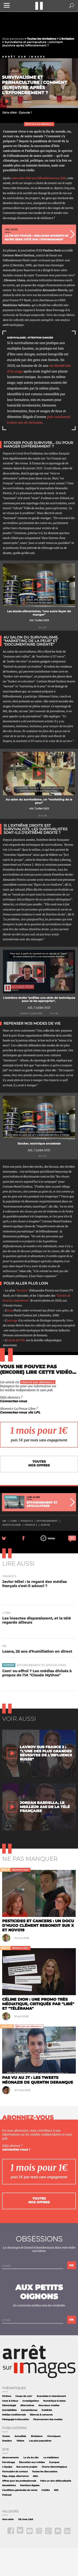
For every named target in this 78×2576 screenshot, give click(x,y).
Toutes (6, 2436)
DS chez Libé (25, 2519)
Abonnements (10, 2457)
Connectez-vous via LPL (20, 1412)
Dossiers (7, 2441)
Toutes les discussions (44, 2471)
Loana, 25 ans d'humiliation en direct (37, 1651)
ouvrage (12, 1320)
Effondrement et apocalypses (41, 1665)
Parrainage (8, 2462)
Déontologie (9, 2405)
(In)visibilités (9, 2410)
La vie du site (31, 2457)
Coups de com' (23, 2396)
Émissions (36, 2436)
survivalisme (11, 1524)
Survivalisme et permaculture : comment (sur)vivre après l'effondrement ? (34, 85)
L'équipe (7, 2467)
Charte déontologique (54, 2467)
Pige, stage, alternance (15, 2476)
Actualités (20, 2436)
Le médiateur (51, 2457)
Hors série (8, 2519)
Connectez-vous (13, 1401)
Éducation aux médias (32, 2462)
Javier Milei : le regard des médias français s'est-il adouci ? (34, 1584)
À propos (54, 2462)
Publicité (47, 2410)
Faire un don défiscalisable (55, 2481)
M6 (4, 1520)
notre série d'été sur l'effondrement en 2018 (38, 178)
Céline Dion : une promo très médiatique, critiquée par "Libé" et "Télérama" (38, 2004)
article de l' (16, 1340)
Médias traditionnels (14, 2414)
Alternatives (27, 2405)
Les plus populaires (40, 2441)
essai (10, 1310)
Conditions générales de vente (19, 2490)
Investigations (30, 2401)
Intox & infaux (10, 2401)
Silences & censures (41, 2414)
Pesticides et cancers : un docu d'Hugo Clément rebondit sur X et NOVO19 (38, 1925)
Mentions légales (29, 2485)
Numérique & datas (54, 2401)
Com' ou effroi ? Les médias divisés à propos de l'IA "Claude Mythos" (37, 1673)
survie (45, 1524)
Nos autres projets (26, 2467)
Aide (35, 2476)
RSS (56, 2490)
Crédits (45, 2490)
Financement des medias (47, 2419)
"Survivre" (22, 1290)
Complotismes (29, 2410)
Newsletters (9, 2485)
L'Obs (13, 1520)
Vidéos (20, 2441)
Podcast (7, 2495)
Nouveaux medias (49, 2405)
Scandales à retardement (51, 2396)
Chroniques (54, 2436)
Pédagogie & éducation (15, 2419)
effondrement (47, 1520)
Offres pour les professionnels (19, 2481)
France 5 (26, 1520)
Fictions (6, 2396)
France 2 (31, 1524)
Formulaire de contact (15, 2471)
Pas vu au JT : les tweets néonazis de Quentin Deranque (37, 2079)
